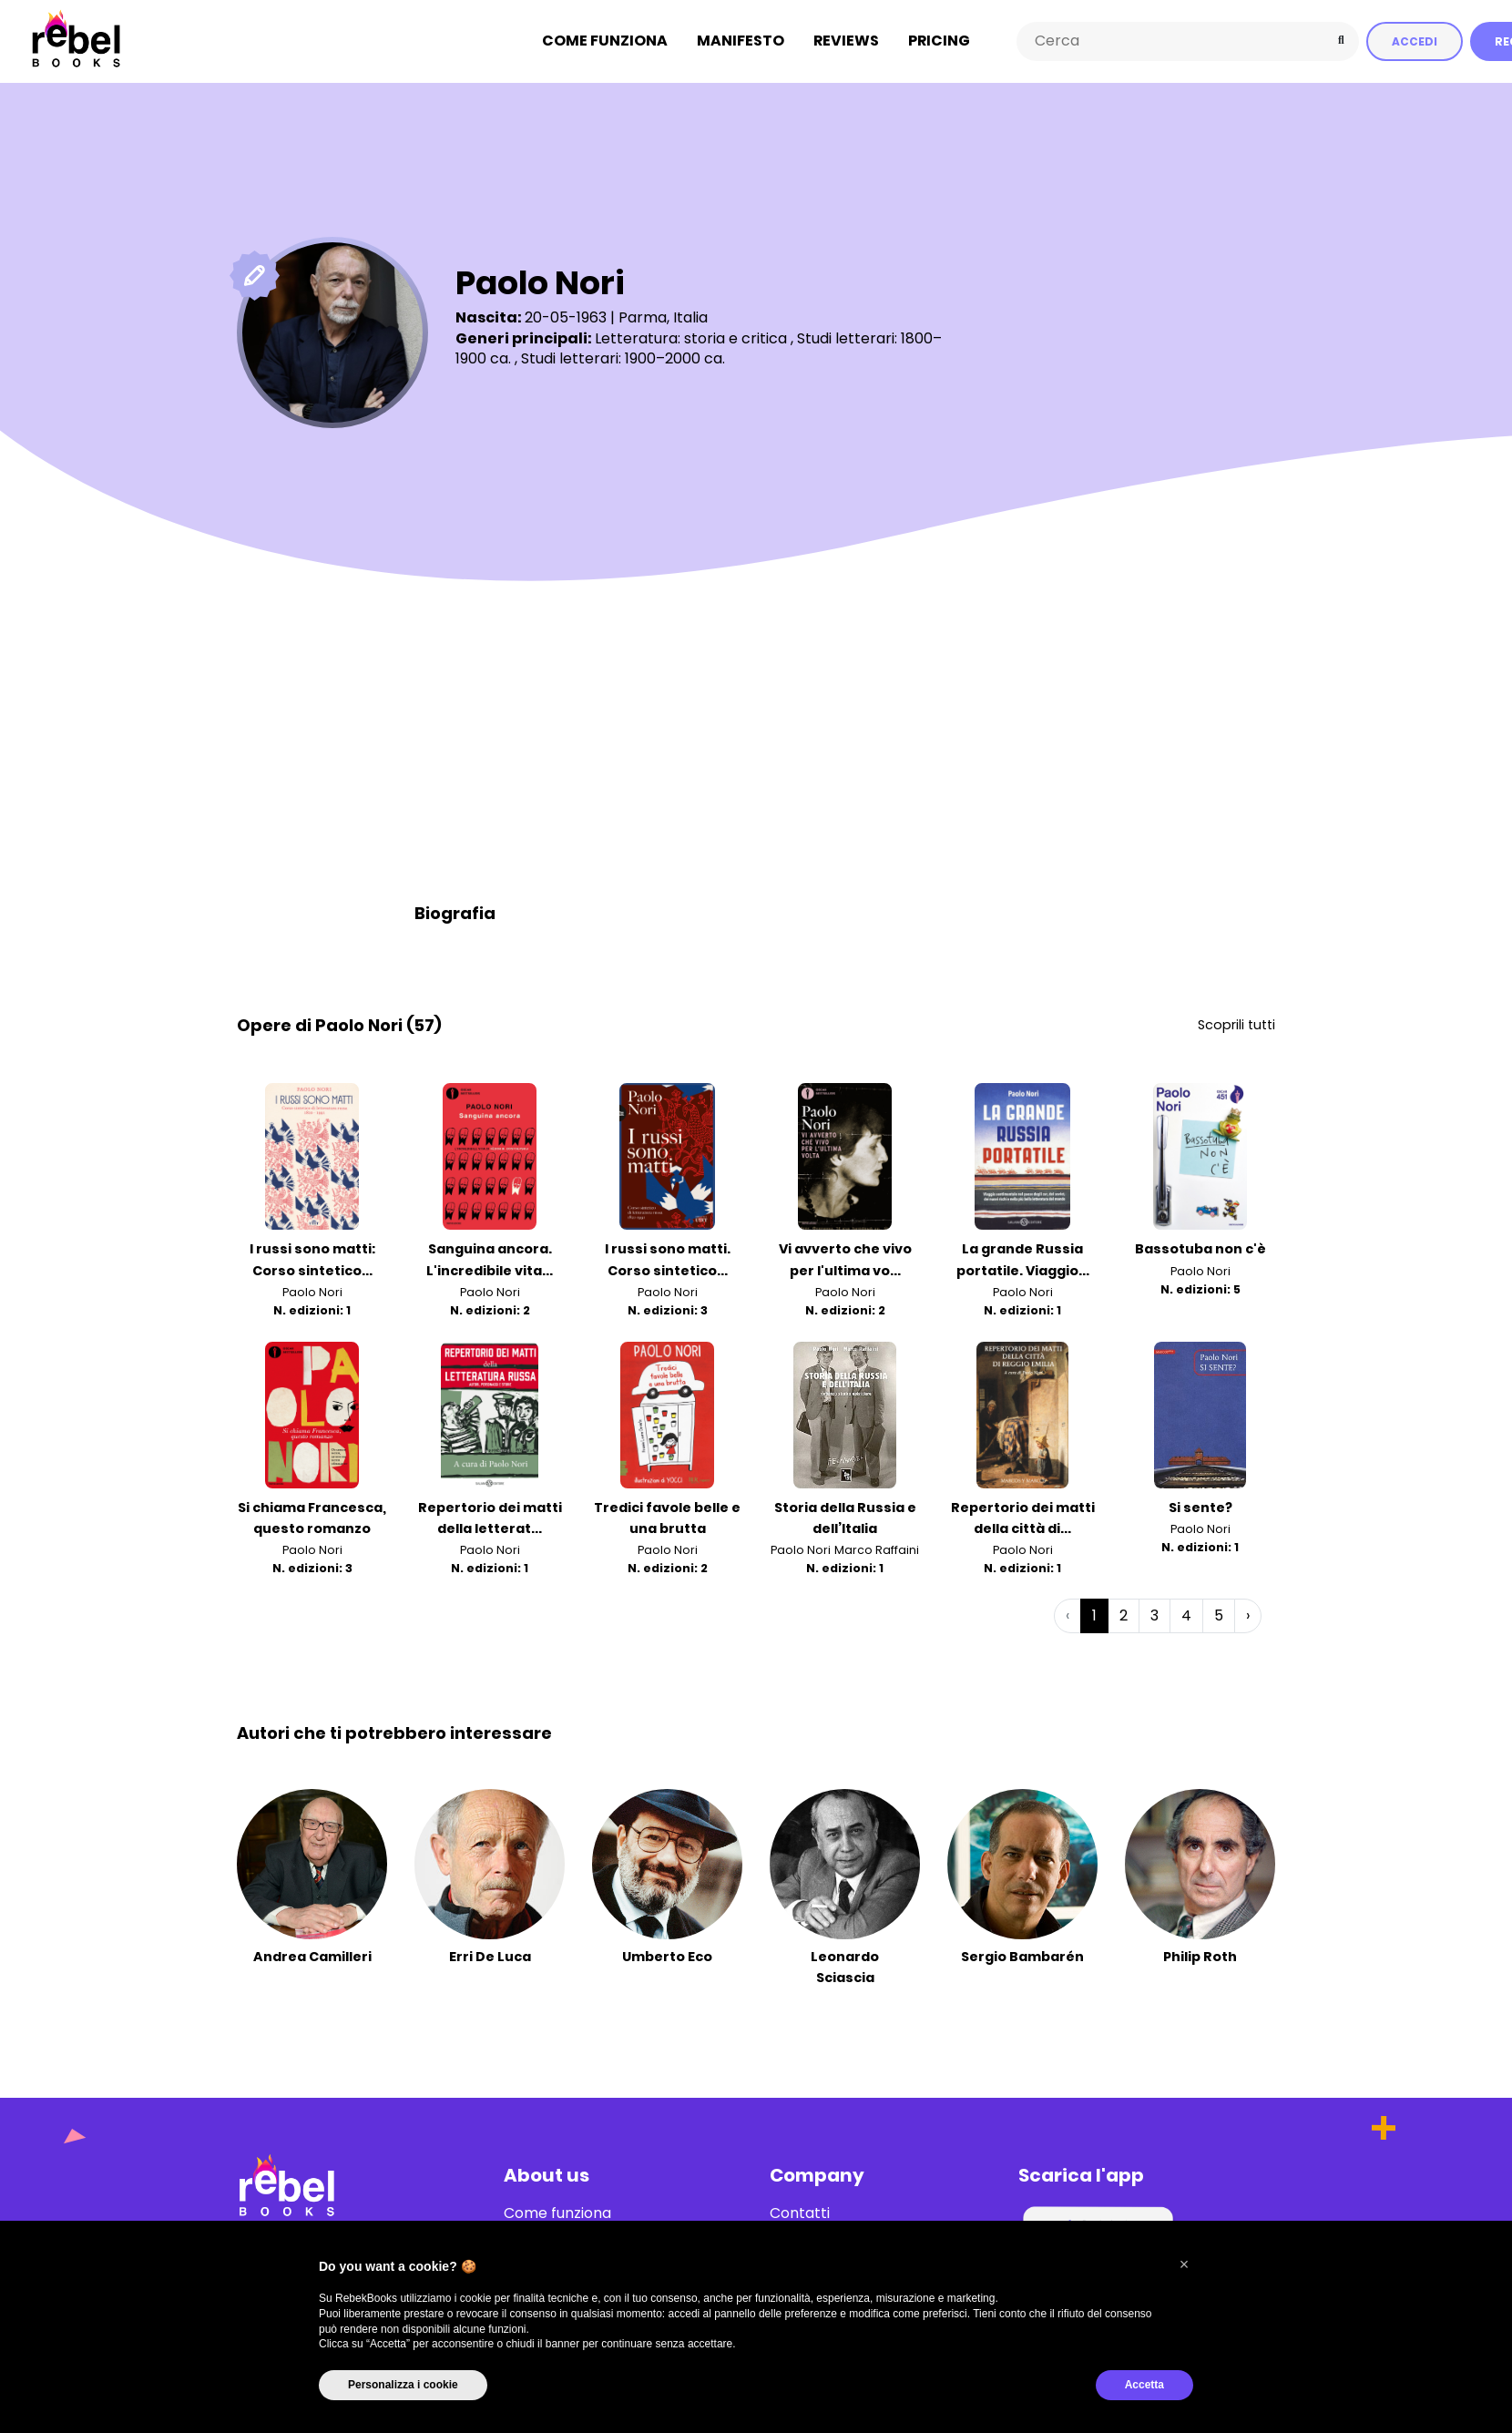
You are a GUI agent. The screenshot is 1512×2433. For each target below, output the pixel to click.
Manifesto (740, 40)
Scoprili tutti (1236, 1024)
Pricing (939, 40)
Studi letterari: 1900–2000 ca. (623, 357)
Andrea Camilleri (312, 1956)
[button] (1184, 2264)
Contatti (800, 2213)
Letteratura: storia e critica (691, 337)
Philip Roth (1200, 1956)
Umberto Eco (667, 1956)
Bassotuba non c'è (1200, 1249)
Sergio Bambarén (1022, 1956)
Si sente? (1200, 1507)
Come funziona (605, 40)
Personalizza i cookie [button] (403, 2384)
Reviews (846, 40)
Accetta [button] (1144, 2384)
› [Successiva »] (1248, 1614)
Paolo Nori (312, 1291)
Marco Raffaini (876, 1549)
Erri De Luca (490, 1956)
